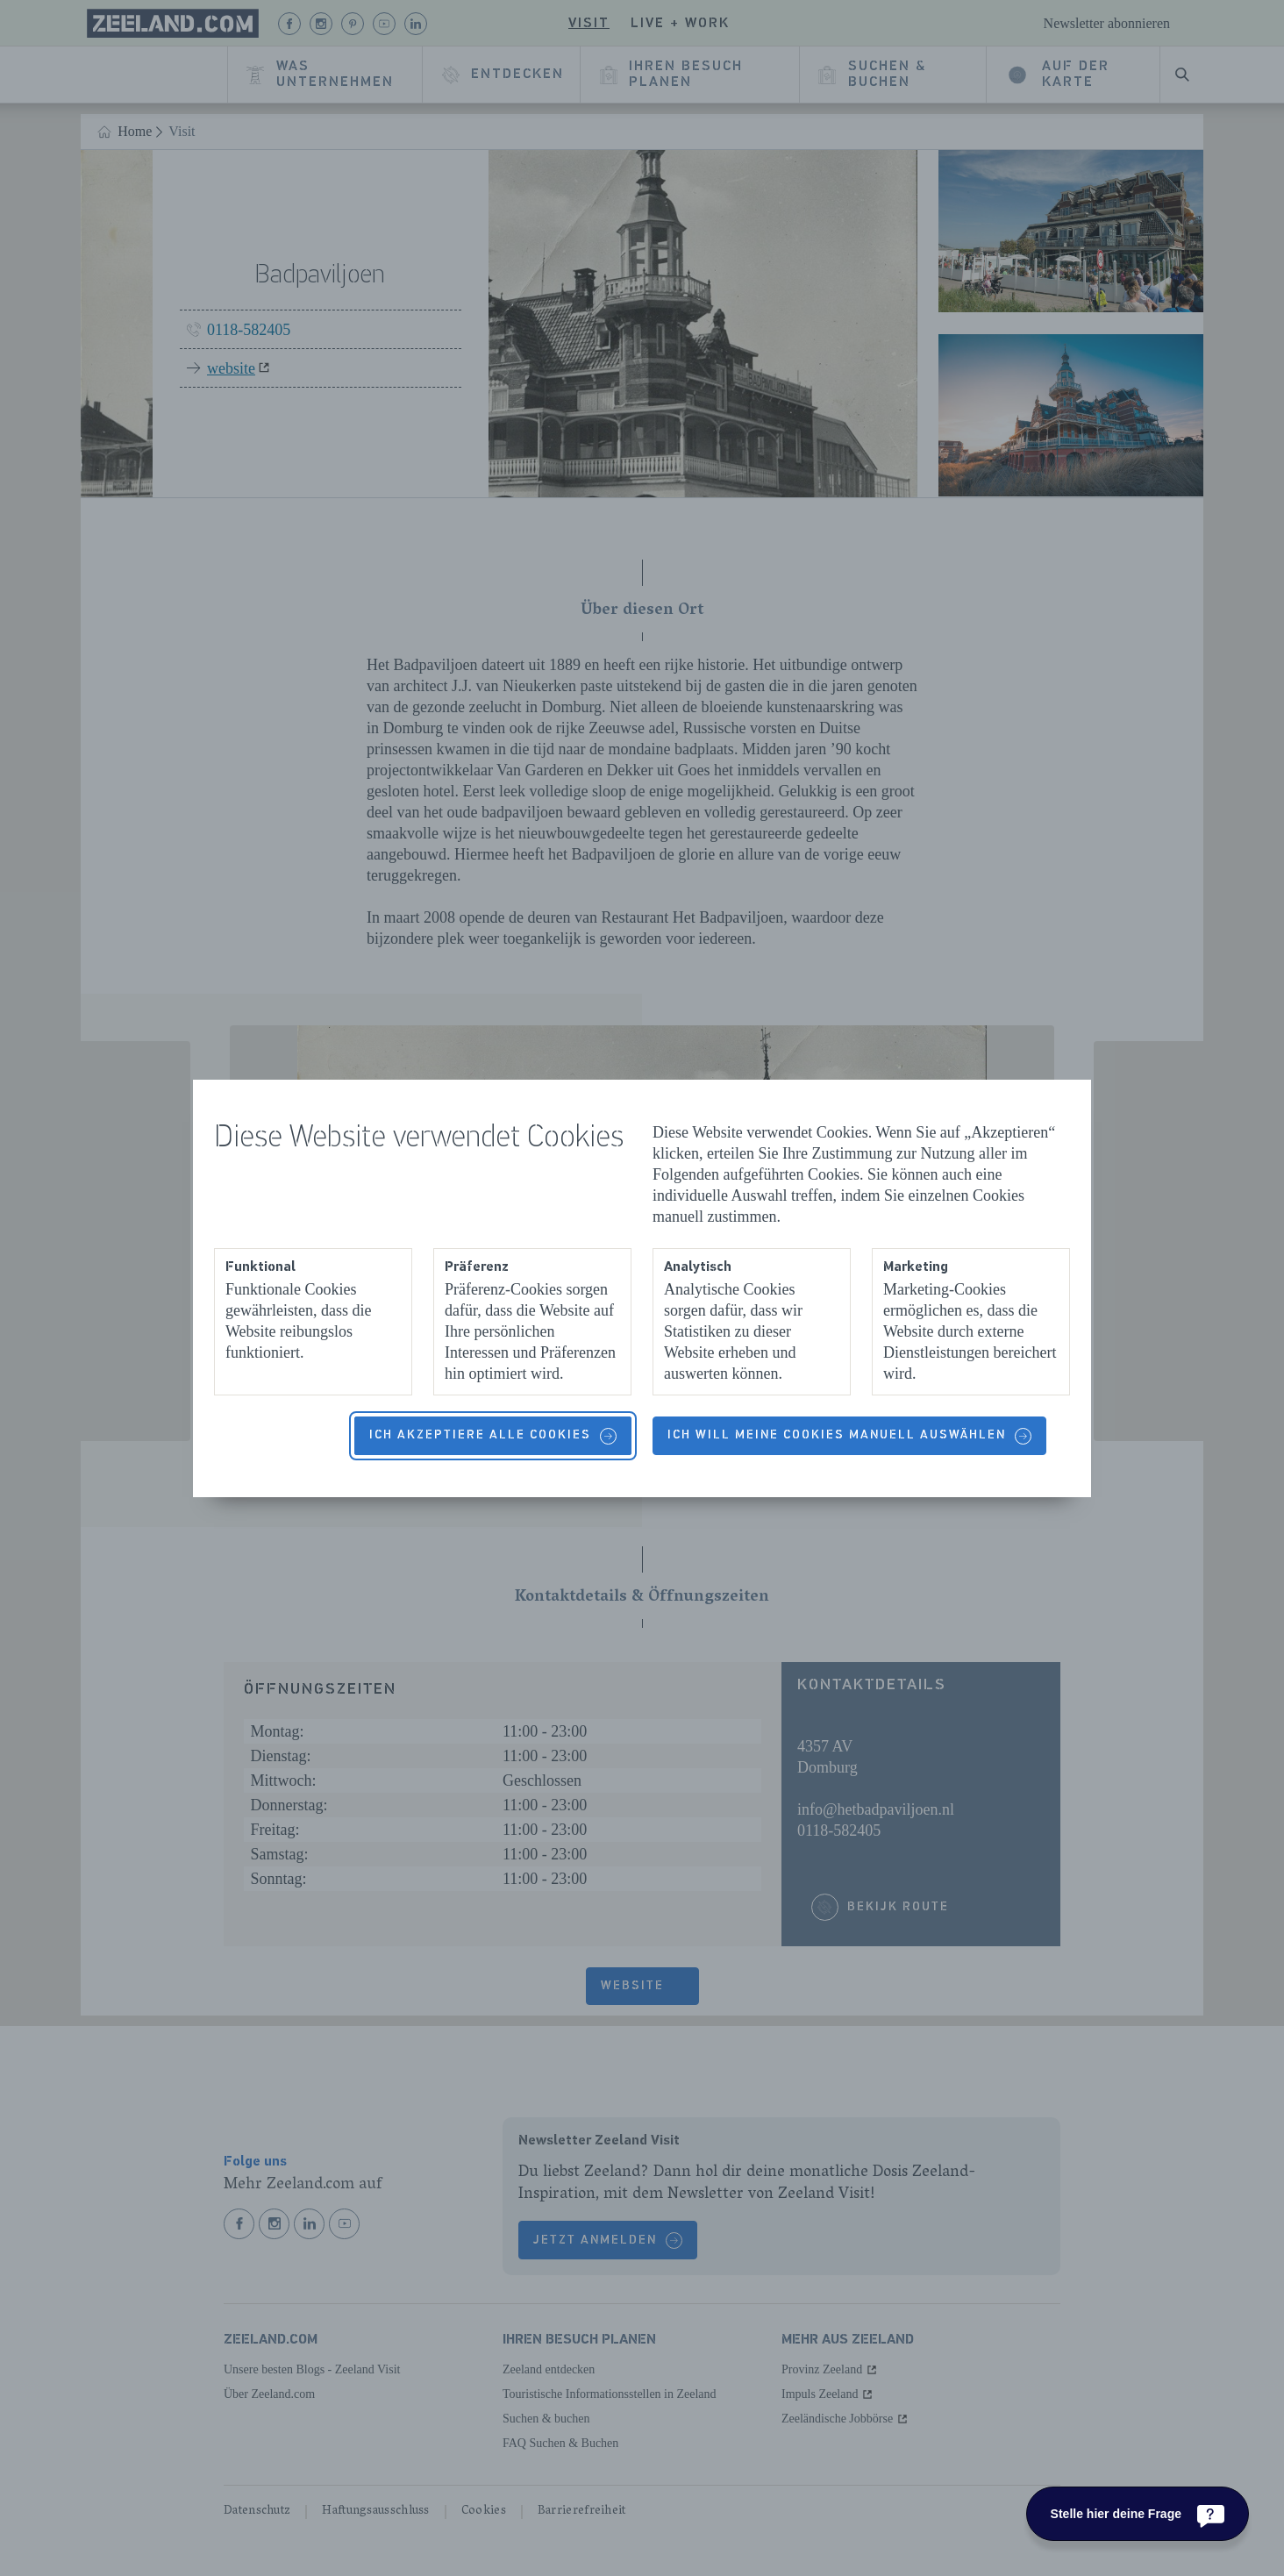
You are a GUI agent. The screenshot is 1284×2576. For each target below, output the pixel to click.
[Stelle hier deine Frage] (1137, 2514)
